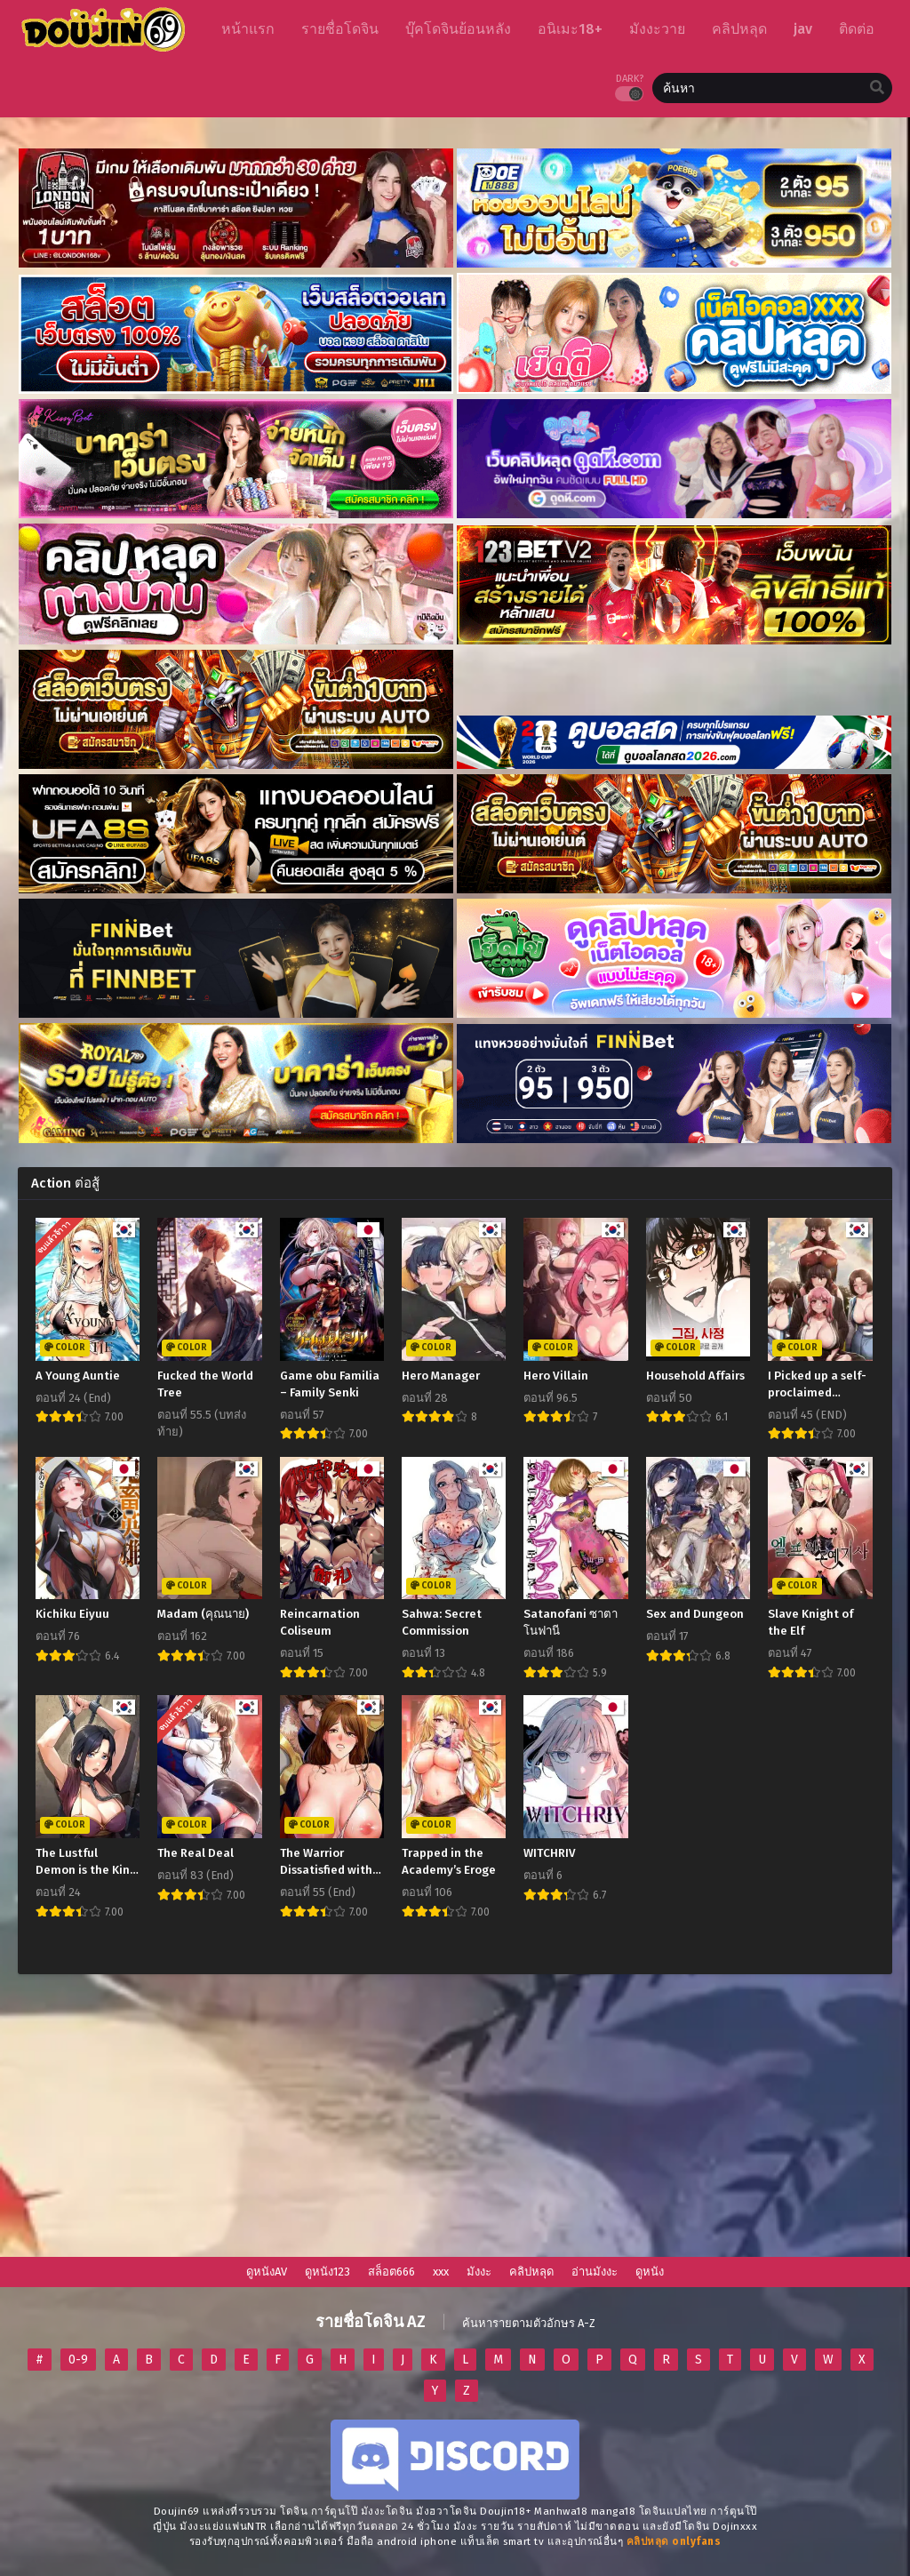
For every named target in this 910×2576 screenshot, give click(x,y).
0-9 (78, 2359)
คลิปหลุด (531, 2271)
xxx (441, 2271)
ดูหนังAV (266, 2271)
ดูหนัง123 (327, 2271)
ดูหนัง (649, 2271)
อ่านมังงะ (594, 2271)
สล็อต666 (391, 2271)
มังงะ (479, 2271)
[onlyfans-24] (674, 2541)
